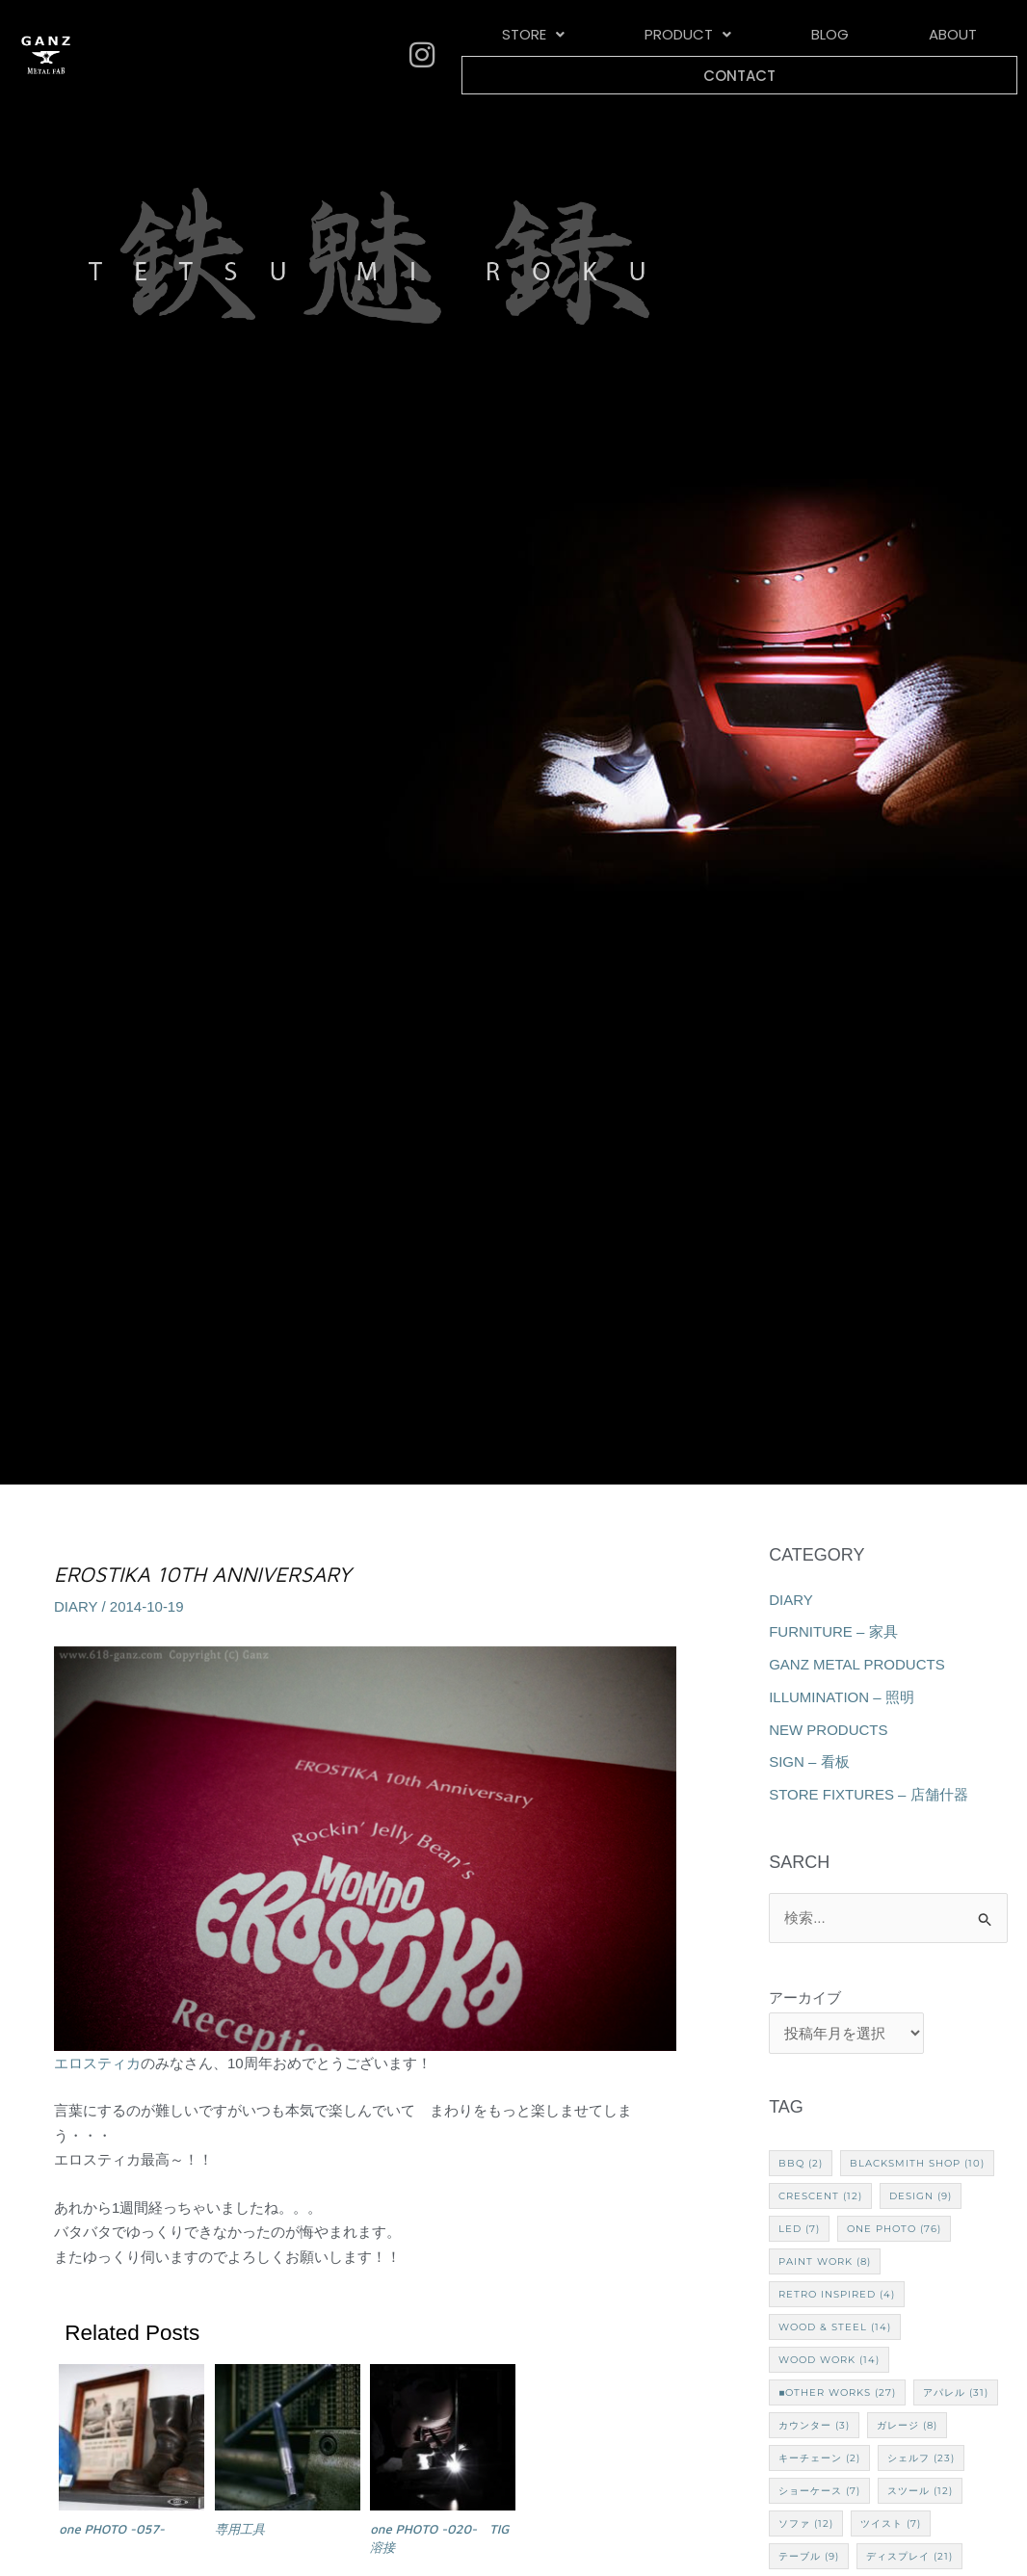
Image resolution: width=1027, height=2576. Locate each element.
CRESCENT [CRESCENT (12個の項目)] (820, 2196)
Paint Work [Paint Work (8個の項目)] (824, 2261)
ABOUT (840, 38)
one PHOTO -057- (112, 2529)
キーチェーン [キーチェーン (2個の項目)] (819, 2458)
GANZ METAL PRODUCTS (857, 1664)
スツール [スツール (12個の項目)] (920, 2490)
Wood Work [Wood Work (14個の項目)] (829, 2359)
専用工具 (240, 2529)
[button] (516, 38)
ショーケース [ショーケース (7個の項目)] (819, 2490)
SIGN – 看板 (809, 1761)
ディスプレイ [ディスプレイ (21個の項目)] (909, 2556)
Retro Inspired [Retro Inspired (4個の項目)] (836, 2294)
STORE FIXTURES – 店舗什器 (868, 1794)
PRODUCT (638, 38)
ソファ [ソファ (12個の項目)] (805, 2523)
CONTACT (952, 38)
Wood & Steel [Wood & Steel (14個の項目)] (834, 2327)
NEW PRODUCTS (828, 1730)
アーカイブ (805, 1997)
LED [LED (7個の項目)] (799, 2228)
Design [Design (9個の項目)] (920, 2196)
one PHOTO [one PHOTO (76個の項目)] (894, 2228)
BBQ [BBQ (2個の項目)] (800, 2163)
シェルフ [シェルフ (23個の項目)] (921, 2458)
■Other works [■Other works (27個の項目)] (837, 2392)
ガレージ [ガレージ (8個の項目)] (907, 2425)
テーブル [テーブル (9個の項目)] (808, 2556)
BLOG (749, 38)
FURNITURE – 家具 (833, 1631)
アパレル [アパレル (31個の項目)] (955, 2392)
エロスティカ (97, 2063)
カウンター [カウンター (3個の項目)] (814, 2425)
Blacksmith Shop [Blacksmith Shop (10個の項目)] (917, 2163)
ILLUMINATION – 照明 (841, 1697)
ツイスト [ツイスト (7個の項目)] (890, 2523)
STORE (517, 38)
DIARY (75, 1606)
